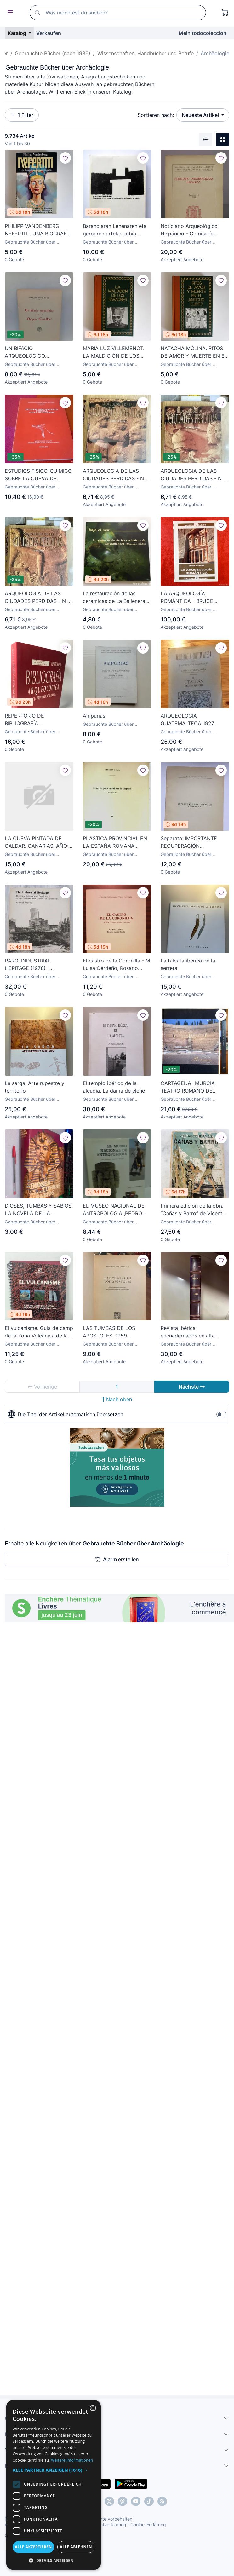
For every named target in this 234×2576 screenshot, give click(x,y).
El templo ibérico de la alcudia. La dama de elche (114, 1087)
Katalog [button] (17, 33)
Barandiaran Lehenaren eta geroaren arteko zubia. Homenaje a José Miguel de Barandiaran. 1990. (116, 230)
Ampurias (94, 716)
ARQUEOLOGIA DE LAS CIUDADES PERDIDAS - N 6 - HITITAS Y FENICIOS (116, 475)
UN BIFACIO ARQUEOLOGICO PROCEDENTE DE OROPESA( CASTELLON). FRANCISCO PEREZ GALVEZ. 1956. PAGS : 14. (35, 352)
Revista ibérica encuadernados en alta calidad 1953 (188, 1332)
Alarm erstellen (117, 1559)
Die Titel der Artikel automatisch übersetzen (65, 1414)
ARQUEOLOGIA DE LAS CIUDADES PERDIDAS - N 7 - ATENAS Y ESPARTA (193, 475)
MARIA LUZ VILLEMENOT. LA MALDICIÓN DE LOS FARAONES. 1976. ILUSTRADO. (113, 352)
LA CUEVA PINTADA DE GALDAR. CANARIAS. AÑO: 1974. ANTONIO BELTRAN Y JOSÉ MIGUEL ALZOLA (37, 842)
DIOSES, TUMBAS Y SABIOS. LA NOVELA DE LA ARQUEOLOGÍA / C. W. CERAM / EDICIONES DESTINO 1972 (39, 1210)
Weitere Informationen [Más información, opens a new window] (72, 2460)
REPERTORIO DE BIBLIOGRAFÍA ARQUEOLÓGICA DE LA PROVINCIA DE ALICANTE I (37, 720)
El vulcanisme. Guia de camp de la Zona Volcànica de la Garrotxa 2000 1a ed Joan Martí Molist (39, 1332)
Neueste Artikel (201, 115)
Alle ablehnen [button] (76, 2547)
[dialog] (53, 2485)
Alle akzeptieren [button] (33, 2547)
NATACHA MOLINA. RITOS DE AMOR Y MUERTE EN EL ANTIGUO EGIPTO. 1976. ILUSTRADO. (194, 352)
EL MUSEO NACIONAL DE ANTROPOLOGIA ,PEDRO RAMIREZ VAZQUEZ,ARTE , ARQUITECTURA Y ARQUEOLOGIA (114, 1210)
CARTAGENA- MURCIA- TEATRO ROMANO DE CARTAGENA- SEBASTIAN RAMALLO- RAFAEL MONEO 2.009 (194, 1087)
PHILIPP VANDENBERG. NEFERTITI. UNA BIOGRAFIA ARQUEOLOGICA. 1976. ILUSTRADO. (38, 230)
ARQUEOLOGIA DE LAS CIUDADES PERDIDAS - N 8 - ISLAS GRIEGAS (38, 597)
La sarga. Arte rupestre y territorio (34, 1087)
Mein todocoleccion (202, 33)
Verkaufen (48, 33)
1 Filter (21, 115)
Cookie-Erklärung (148, 2524)
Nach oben (117, 1399)
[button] (53, 2470)
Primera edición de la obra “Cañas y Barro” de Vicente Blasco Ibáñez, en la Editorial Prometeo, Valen (193, 1210)
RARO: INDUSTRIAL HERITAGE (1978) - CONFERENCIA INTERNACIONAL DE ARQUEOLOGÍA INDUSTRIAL (38, 964)
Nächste (192, 1386)
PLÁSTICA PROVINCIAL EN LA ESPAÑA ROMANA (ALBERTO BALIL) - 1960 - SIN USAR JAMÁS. (115, 842)
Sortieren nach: (156, 115)
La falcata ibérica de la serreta (188, 964)
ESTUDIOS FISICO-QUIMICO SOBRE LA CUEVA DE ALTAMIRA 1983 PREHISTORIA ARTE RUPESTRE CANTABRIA (38, 475)
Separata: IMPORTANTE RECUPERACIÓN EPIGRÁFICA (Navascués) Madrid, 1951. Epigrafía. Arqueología (191, 842)
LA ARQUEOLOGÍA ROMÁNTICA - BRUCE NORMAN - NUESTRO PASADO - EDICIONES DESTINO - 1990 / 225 (187, 597)
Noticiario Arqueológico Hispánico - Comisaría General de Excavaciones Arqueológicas (191, 230)
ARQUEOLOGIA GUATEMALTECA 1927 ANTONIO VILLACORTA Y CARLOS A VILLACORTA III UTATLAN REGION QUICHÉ (193, 720)
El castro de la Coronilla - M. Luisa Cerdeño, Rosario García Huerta (117, 964)
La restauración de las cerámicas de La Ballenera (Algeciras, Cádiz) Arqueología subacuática (114, 597)
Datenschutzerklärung (103, 2524)
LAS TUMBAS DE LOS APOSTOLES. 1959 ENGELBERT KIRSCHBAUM (115, 1332)
